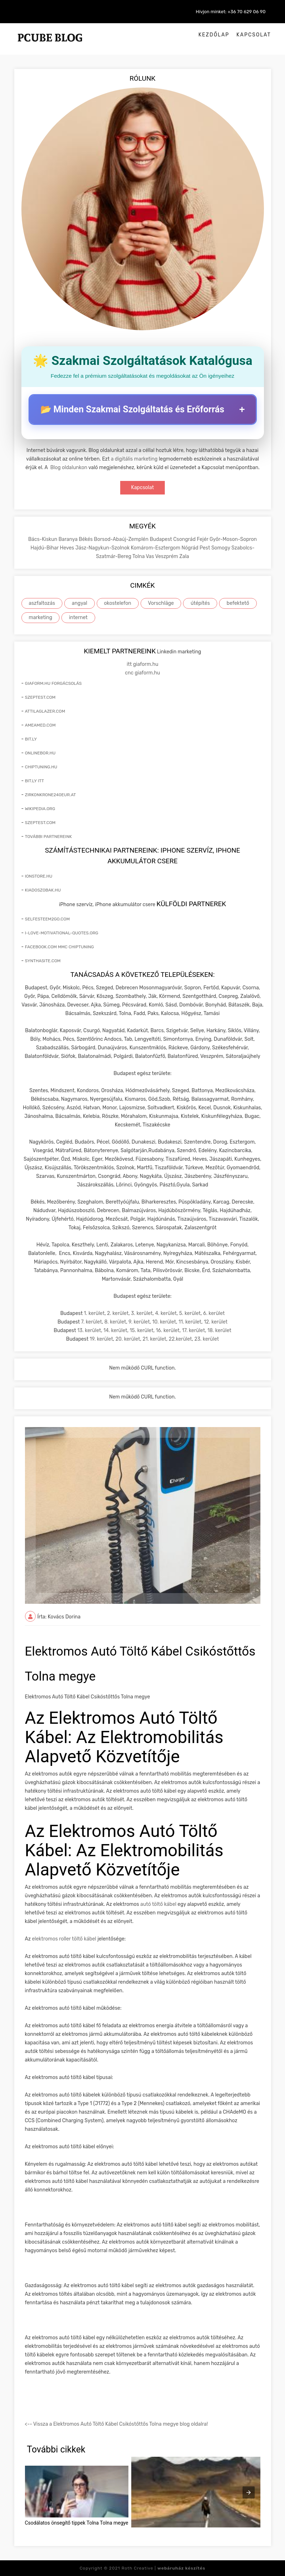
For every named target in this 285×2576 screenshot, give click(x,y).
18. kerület (219, 1330)
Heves (67, 548)
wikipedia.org (40, 808)
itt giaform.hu (142, 664)
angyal (79, 603)
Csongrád (185, 539)
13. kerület (89, 1330)
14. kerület (115, 1330)
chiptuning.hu (41, 766)
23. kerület (206, 1339)
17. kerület (193, 1330)
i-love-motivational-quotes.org (61, 932)
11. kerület (189, 1322)
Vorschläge (161, 603)
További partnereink (48, 836)
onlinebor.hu (40, 752)
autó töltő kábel (158, 1904)
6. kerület (214, 1313)
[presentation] (249, 2492)
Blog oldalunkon (68, 468)
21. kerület (154, 1339)
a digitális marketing (134, 459)
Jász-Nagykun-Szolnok (103, 548)
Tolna (139, 556)
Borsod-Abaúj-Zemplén (121, 539)
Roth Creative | (163, 2568)
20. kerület (128, 1339)
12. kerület (215, 1322)
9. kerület (139, 1322)
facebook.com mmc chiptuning (59, 946)
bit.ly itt (34, 780)
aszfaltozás (42, 603)
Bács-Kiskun (43, 539)
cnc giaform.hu (142, 673)
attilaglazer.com (45, 711)
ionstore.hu (38, 876)
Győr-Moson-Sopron (233, 539)
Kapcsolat (253, 35)
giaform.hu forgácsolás (53, 683)
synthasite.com (43, 960)
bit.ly (31, 739)
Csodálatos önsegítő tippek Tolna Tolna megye (76, 2523)
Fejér (203, 539)
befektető (238, 603)
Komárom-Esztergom (156, 548)
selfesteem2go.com (47, 919)
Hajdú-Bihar (45, 548)
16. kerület (168, 1330)
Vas (150, 556)
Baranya (68, 539)
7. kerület (91, 1322)
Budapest (161, 539)
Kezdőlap (213, 35)
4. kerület (166, 1313)
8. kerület (115, 1322)
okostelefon (117, 603)
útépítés (200, 603)
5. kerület (189, 1313)
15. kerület (141, 1330)
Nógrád (191, 548)
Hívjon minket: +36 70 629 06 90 (231, 11)
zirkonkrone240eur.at (50, 794)
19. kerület (101, 1339)
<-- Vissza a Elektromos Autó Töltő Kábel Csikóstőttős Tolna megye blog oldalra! (116, 2424)
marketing (40, 617)
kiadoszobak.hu (43, 890)
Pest (206, 548)
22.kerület (180, 1339)
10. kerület (164, 1322)
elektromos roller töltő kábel (64, 1939)
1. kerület (94, 1313)
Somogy (221, 548)
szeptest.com (40, 697)
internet (78, 617)
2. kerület (117, 1313)
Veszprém (167, 556)
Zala (184, 556)
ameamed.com (40, 725)
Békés (86, 539)
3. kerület (142, 1313)
